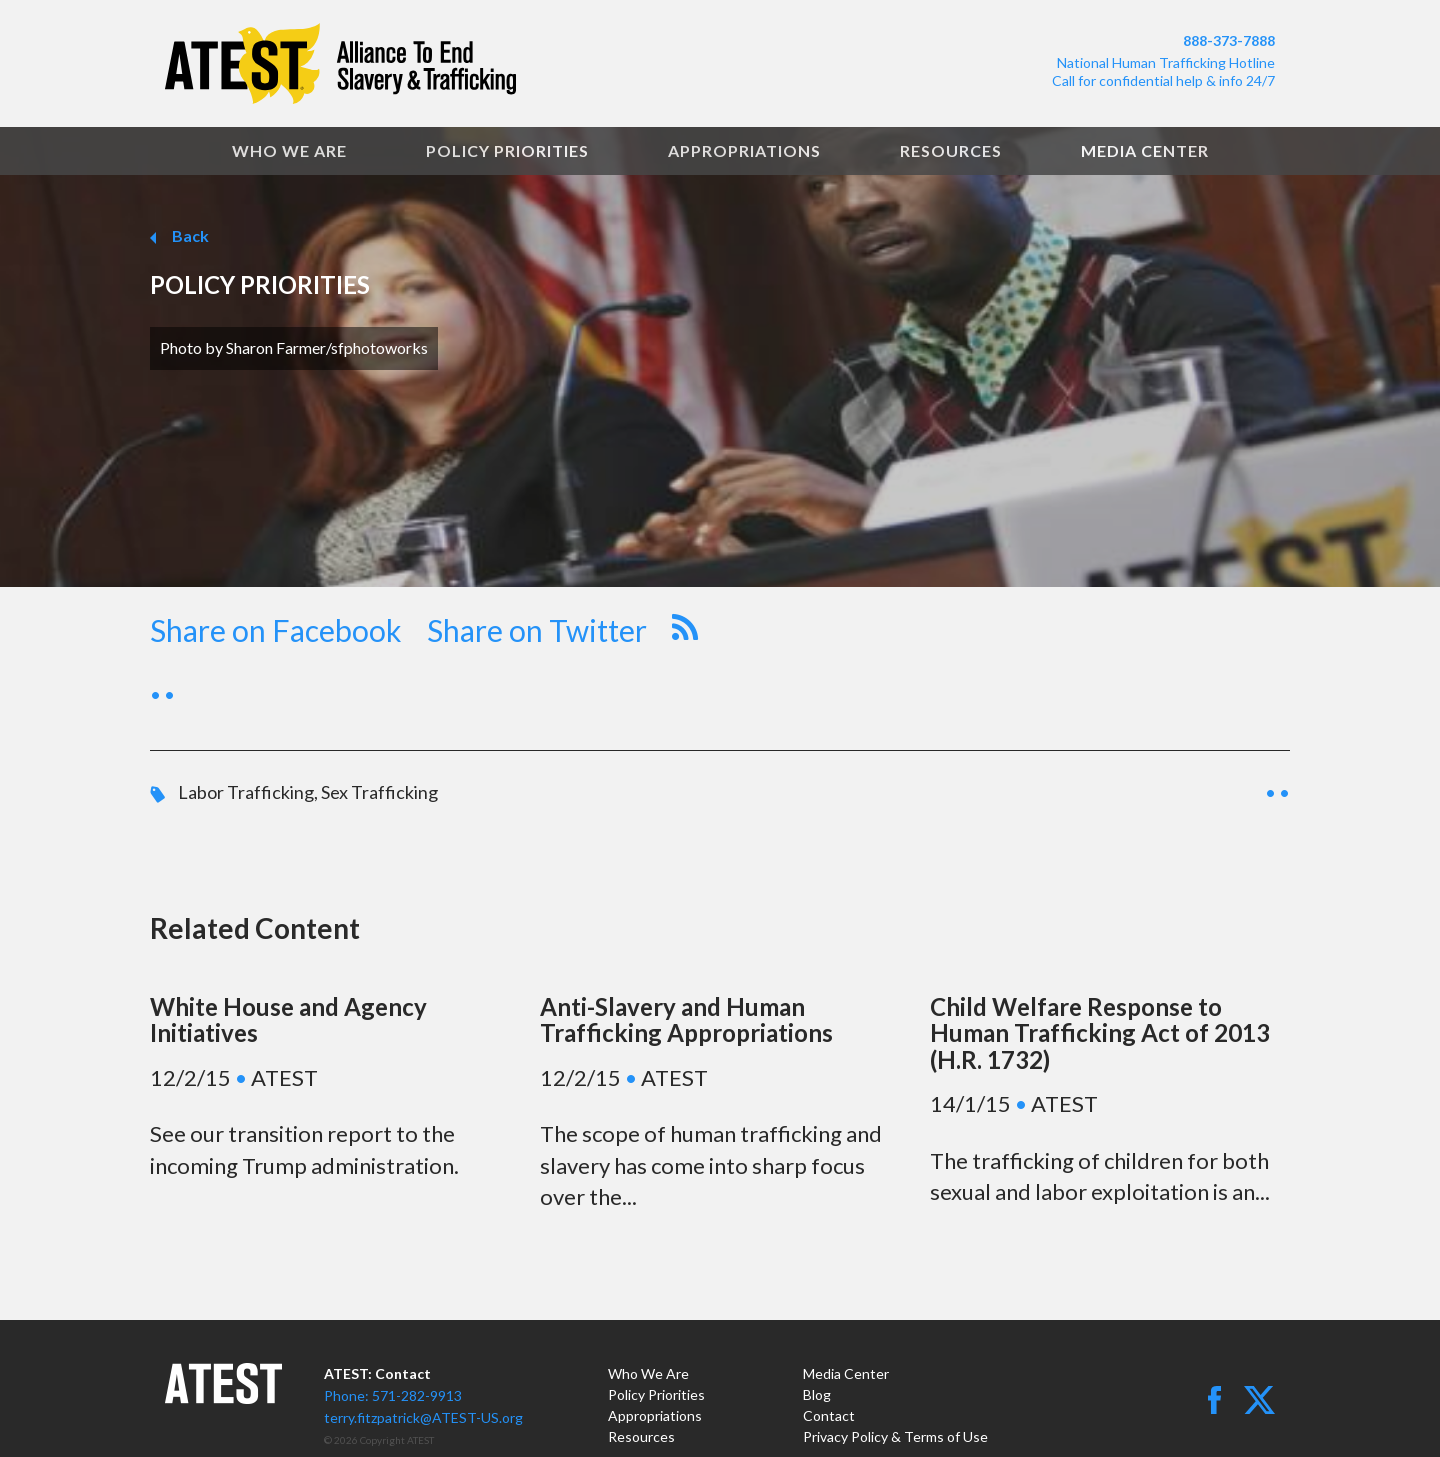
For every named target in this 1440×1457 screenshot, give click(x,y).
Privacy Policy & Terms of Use (895, 1436)
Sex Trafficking (379, 792)
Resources (951, 150)
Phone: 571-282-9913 (393, 1395)
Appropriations (744, 150)
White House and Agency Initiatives (288, 1019)
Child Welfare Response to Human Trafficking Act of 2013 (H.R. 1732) (1100, 1033)
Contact (829, 1415)
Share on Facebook (276, 630)
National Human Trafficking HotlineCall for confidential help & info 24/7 (1163, 71)
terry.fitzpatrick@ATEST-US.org (423, 1417)
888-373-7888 (1229, 40)
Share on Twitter (537, 630)
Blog (817, 1394)
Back (189, 235)
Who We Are (289, 150)
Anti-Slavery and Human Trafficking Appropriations (686, 1019)
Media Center (1145, 150)
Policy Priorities (507, 150)
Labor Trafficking (246, 792)
